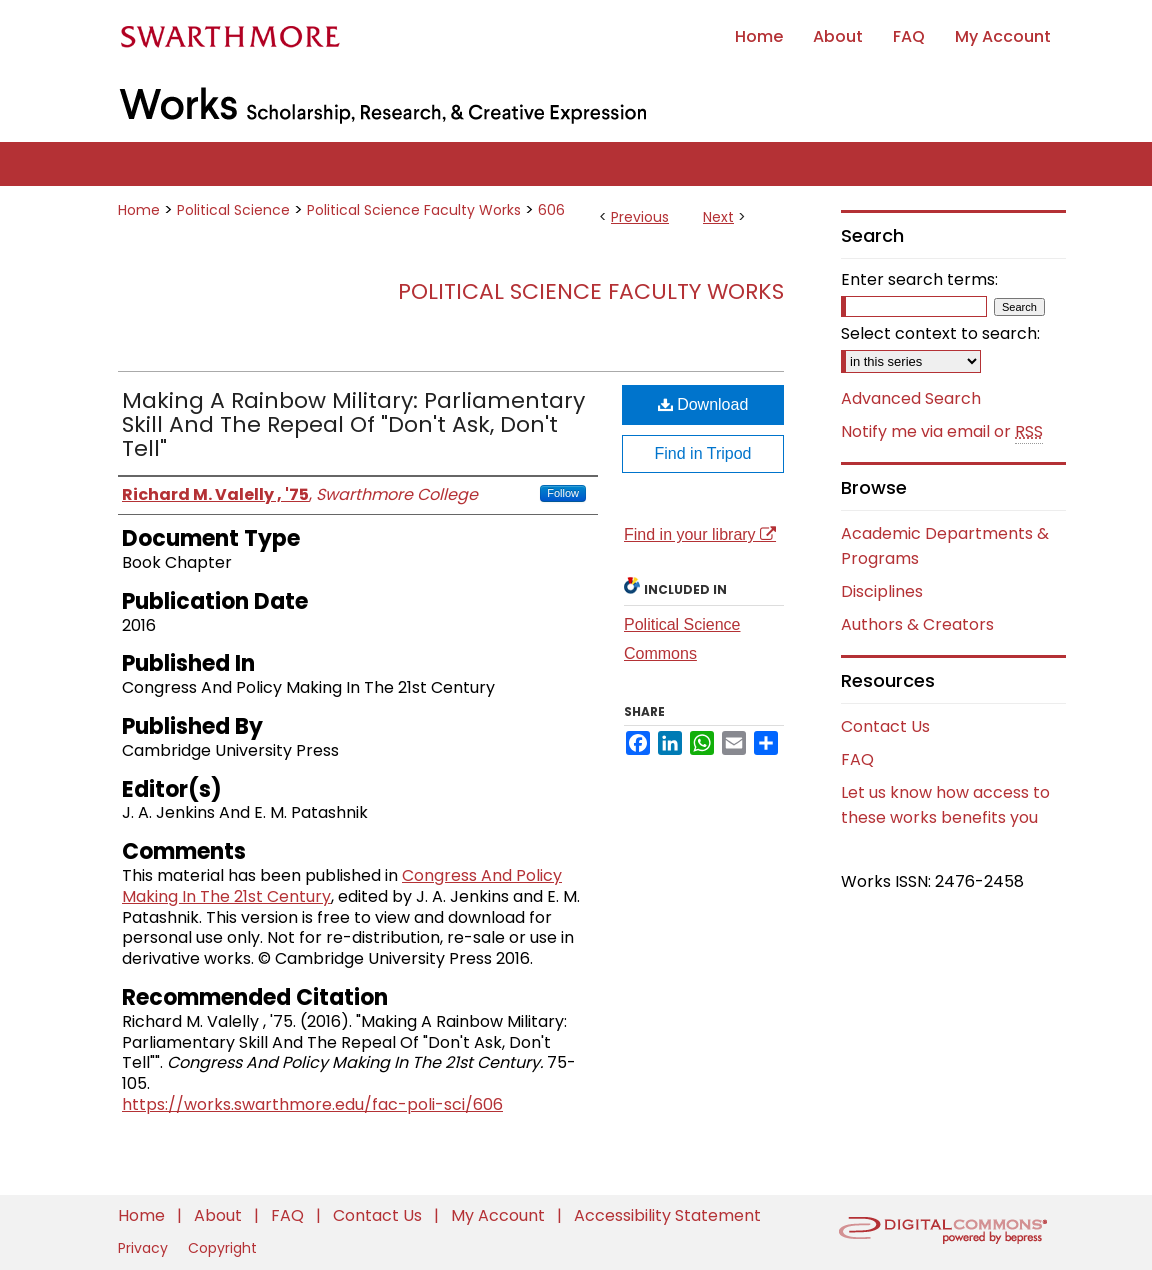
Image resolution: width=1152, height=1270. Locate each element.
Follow (563, 493)
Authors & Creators (917, 624)
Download (703, 404)
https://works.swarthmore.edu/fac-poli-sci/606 (312, 1104)
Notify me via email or (942, 432)
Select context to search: (940, 333)
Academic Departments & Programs (945, 546)
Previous (640, 217)
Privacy (145, 1248)
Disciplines (882, 591)
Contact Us (885, 726)
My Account (500, 1215)
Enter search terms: (919, 279)
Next (718, 217)
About (220, 1215)
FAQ (857, 759)
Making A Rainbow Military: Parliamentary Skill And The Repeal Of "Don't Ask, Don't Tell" (353, 424)
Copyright (222, 1248)
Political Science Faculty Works (414, 210)
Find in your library (700, 534)
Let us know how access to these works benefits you (945, 805)
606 (551, 210)
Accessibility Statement (667, 1215)
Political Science (233, 210)
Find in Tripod (703, 453)
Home (139, 210)
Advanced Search (911, 398)
